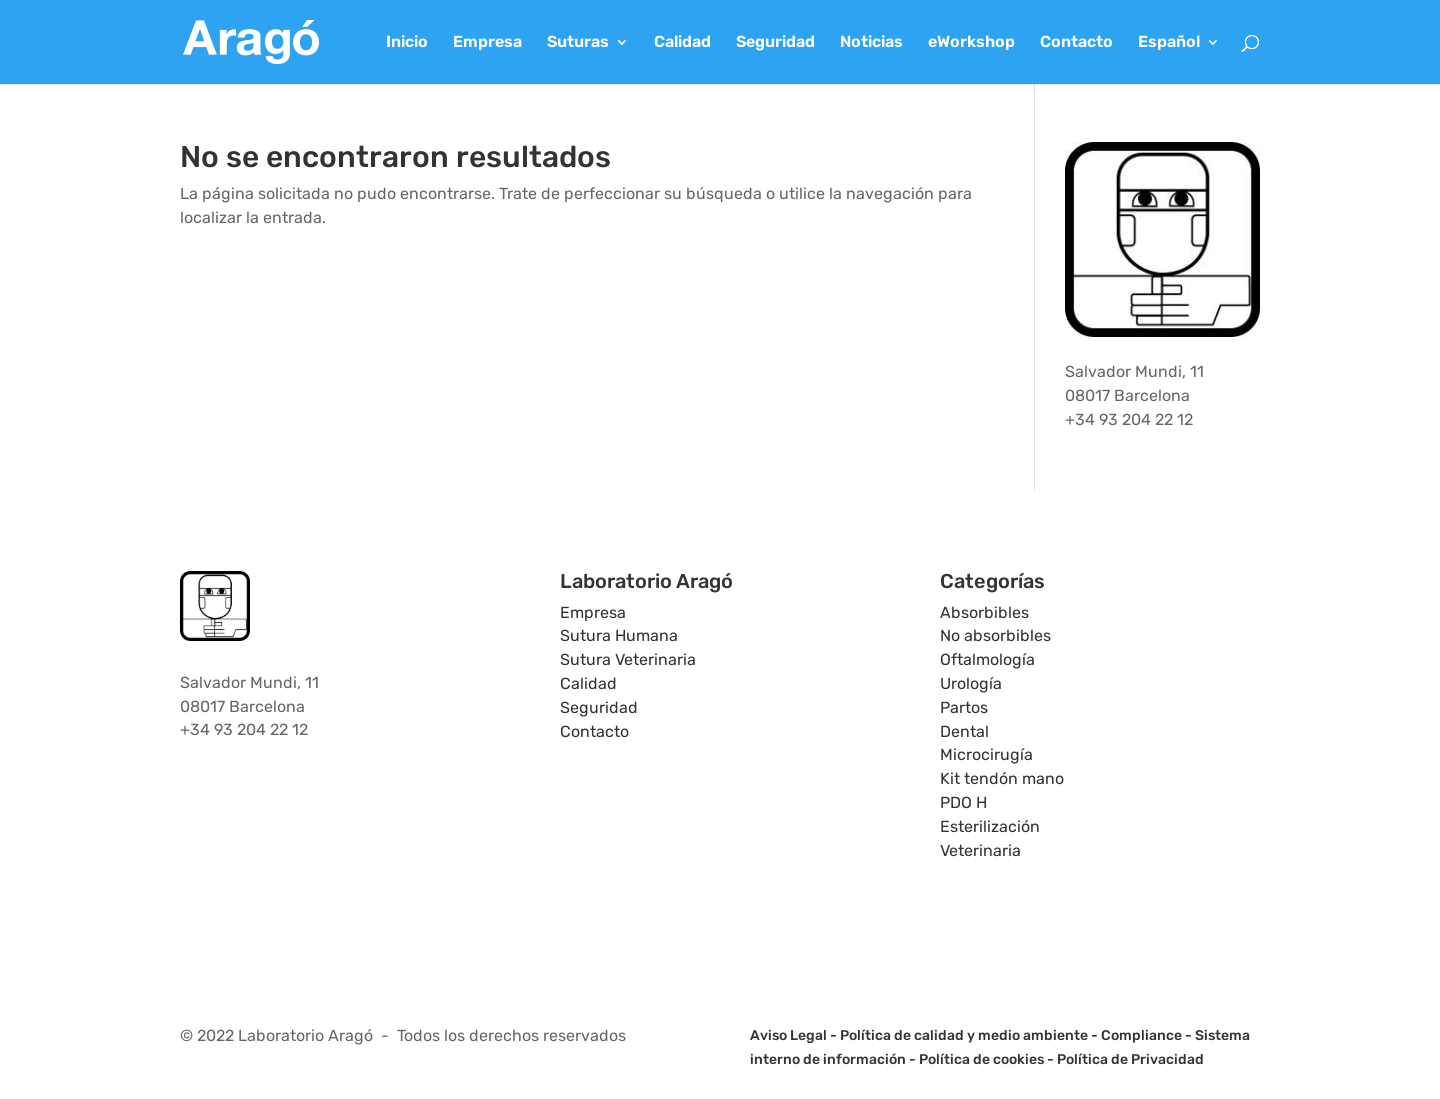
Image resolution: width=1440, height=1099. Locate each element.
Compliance (1141, 1035)
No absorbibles (995, 635)
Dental (964, 731)
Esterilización (990, 826)
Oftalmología (987, 659)
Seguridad (775, 43)
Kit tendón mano (1002, 778)
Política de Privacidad (1130, 1059)
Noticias (871, 43)
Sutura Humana (619, 635)
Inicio (407, 43)
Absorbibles (984, 612)
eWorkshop (971, 43)
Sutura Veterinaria (628, 659)
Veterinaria (980, 850)
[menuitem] (1179, 59)
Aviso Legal (788, 1035)
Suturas (578, 43)
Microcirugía (986, 754)
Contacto (1076, 43)
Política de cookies (981, 1059)
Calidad (682, 43)
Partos (964, 707)
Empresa (487, 43)
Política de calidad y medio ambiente (964, 1035)
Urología (971, 683)
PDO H (963, 802)
